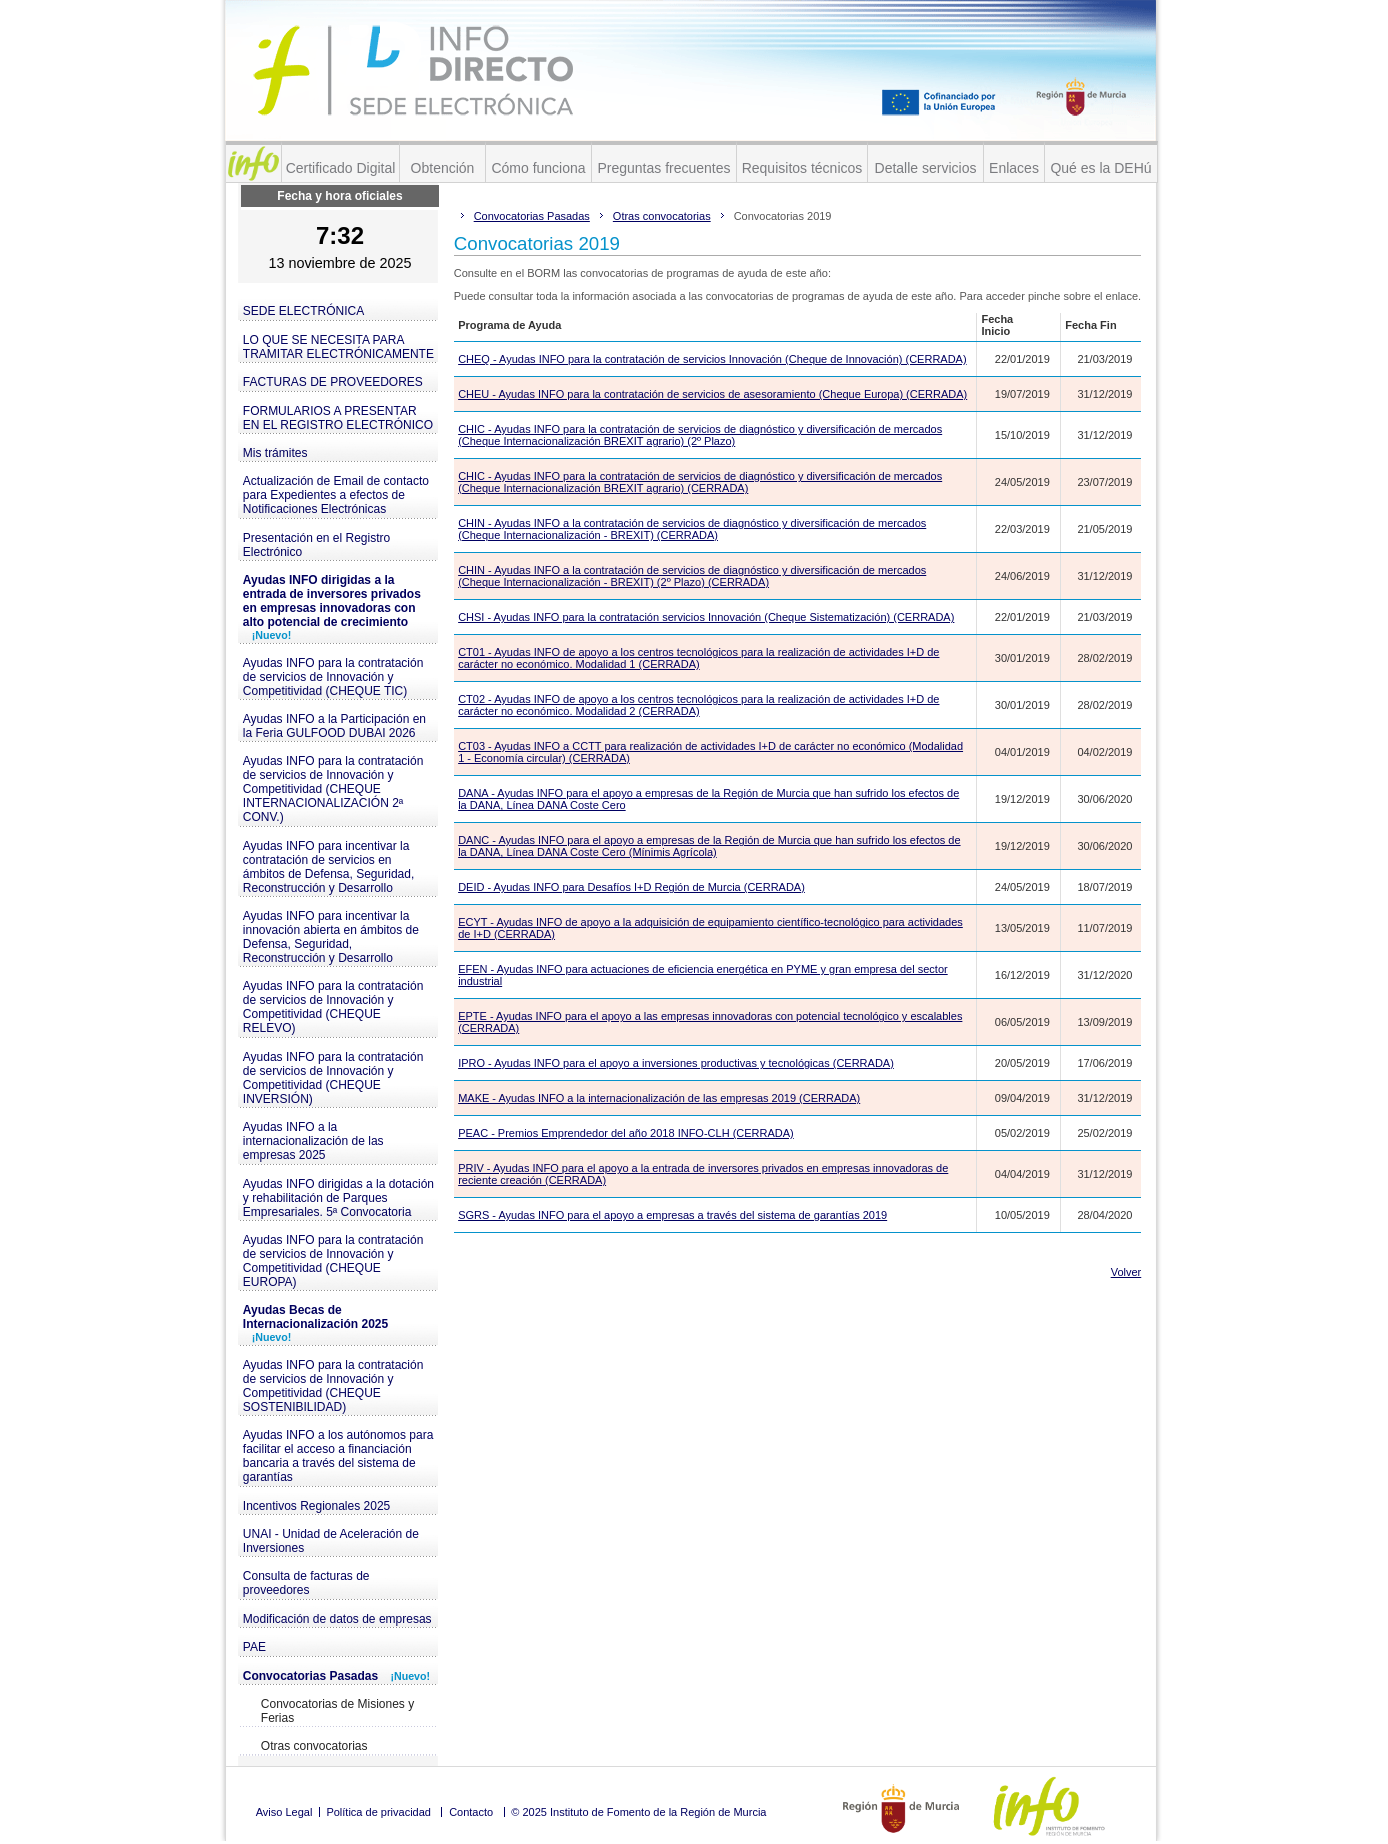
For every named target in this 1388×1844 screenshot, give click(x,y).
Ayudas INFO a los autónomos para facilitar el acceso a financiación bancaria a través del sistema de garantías (338, 1456)
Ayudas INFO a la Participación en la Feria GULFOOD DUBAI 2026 (334, 726)
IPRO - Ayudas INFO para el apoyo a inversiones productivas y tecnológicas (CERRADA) (676, 1063)
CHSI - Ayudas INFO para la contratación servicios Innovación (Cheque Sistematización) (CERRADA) (706, 617)
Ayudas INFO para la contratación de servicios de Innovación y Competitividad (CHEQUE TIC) (333, 677)
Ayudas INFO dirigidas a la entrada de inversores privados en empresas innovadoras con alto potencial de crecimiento (332, 607)
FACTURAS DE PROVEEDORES (333, 382)
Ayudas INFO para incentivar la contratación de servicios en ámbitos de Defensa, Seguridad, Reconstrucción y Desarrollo (328, 867)
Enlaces (1014, 168)
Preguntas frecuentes (663, 168)
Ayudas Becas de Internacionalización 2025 (315, 1323)
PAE (254, 1647)
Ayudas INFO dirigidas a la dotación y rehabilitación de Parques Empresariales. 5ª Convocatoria (338, 1198)
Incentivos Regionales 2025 (316, 1506)
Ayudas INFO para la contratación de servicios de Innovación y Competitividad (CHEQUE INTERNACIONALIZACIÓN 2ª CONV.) (333, 789)
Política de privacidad (378, 1812)
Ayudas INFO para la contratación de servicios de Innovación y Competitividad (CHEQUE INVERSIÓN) (333, 1078)
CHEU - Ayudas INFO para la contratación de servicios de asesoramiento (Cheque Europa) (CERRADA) (712, 394)
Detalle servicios (926, 168)
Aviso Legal (284, 1812)
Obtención (443, 168)
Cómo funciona (538, 168)
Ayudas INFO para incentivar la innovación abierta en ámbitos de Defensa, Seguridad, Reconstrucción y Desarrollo (331, 937)
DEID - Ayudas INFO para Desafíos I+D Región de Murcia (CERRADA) (631, 887)
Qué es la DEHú (1100, 168)
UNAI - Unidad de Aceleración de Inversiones (331, 1541)
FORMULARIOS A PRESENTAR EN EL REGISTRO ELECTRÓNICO (338, 418)
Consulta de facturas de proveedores (306, 1583)
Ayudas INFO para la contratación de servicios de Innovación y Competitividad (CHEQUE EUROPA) (333, 1261)
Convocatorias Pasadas (336, 1676)
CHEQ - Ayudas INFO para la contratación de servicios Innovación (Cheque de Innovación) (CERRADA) (712, 359)
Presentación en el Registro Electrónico (316, 545)
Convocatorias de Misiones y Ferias (337, 1711)
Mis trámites (275, 453)
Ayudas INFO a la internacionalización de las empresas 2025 (313, 1141)
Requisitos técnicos (802, 168)
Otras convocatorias (314, 1746)
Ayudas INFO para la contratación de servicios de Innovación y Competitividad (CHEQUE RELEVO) (333, 1007)
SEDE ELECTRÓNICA (303, 311)
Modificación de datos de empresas (337, 1619)
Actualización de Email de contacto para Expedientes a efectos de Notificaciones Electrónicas (336, 495)
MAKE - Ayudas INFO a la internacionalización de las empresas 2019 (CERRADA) (659, 1098)
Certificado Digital (341, 168)
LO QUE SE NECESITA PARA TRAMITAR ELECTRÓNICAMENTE (338, 347)
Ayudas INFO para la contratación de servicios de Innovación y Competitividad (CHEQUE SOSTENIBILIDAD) (333, 1386)
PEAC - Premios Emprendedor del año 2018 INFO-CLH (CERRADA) (626, 1133)
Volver (1126, 1272)
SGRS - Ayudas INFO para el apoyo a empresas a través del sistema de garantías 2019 (672, 1215)
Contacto (471, 1812)
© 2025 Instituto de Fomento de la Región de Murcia (638, 1812)
